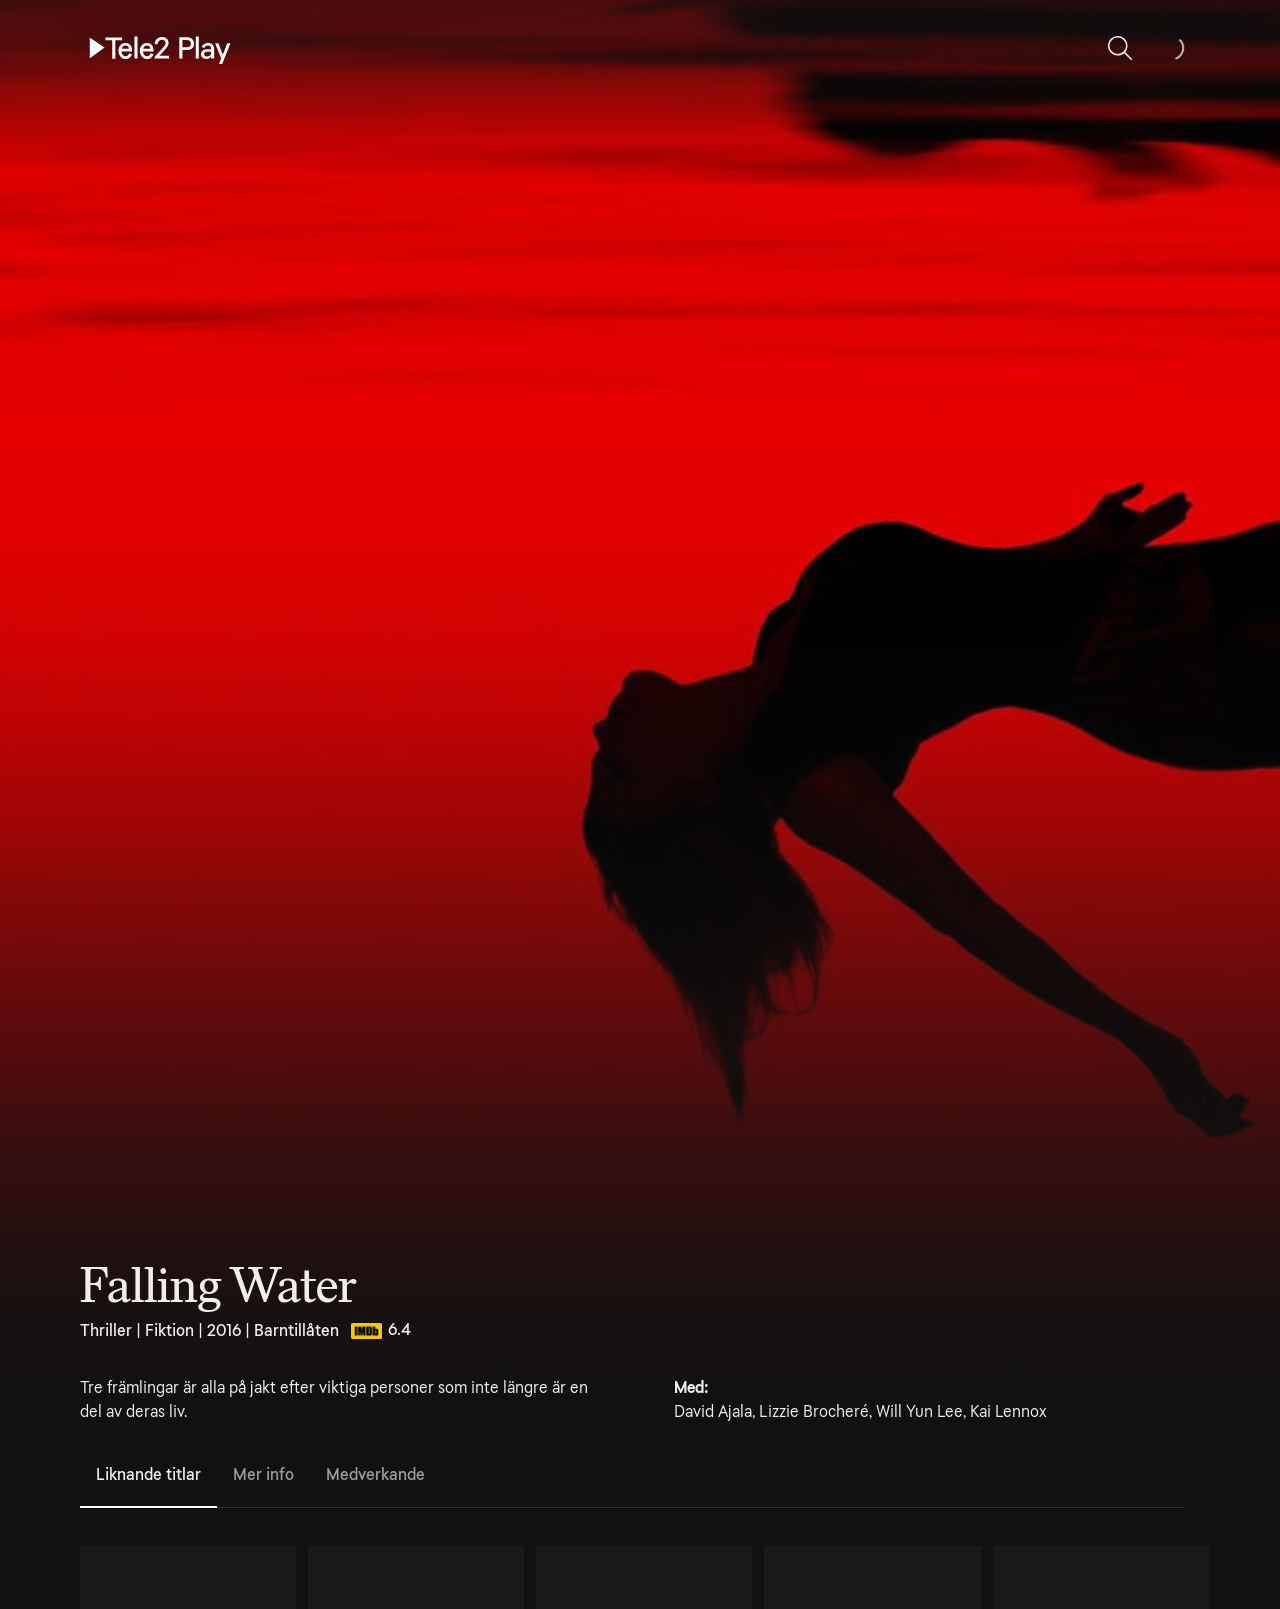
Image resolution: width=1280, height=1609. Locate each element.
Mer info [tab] (263, 1474)
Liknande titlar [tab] (148, 1474)
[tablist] (632, 1476)
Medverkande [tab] (375, 1474)
